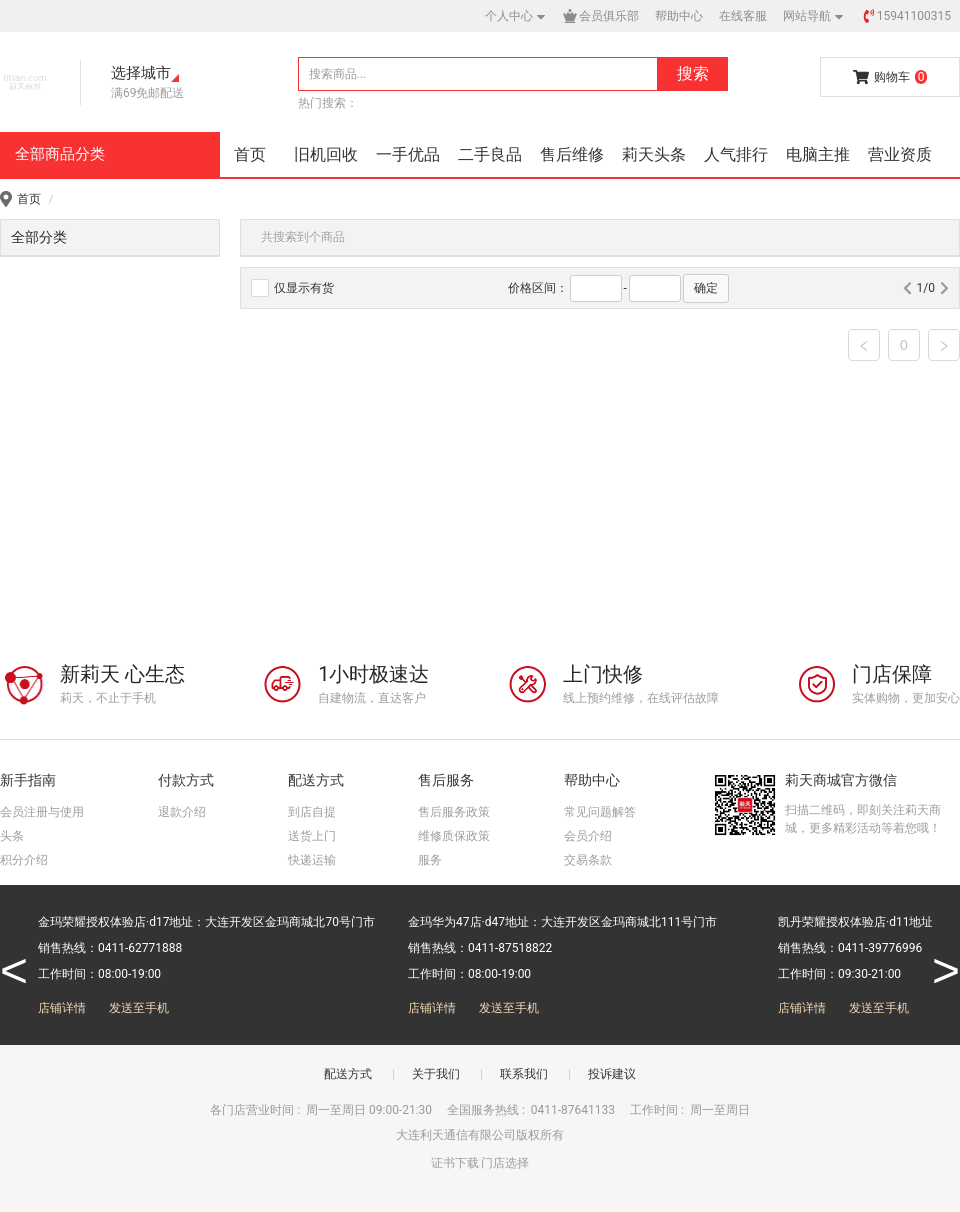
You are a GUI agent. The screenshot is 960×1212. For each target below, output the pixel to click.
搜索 (693, 73)
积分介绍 (24, 860)
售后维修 (572, 154)
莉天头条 (654, 154)
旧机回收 (326, 154)
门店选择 (505, 1163)
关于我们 (436, 1074)
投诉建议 (612, 1074)
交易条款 (588, 860)
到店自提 (312, 812)
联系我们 (524, 1074)
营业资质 (900, 154)
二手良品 (490, 154)
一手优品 (408, 154)
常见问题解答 (600, 812)
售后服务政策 (454, 812)
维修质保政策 (454, 836)
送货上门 (312, 836)
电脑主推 (818, 154)
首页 (250, 154)
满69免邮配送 (148, 93)
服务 (430, 860)
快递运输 (312, 860)
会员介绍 (588, 836)
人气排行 (736, 154)
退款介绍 (182, 812)
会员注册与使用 (42, 812)
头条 (12, 836)
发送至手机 (139, 1008)
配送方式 (348, 1074)
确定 (706, 288)
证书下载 (455, 1163)
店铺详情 (62, 1008)
